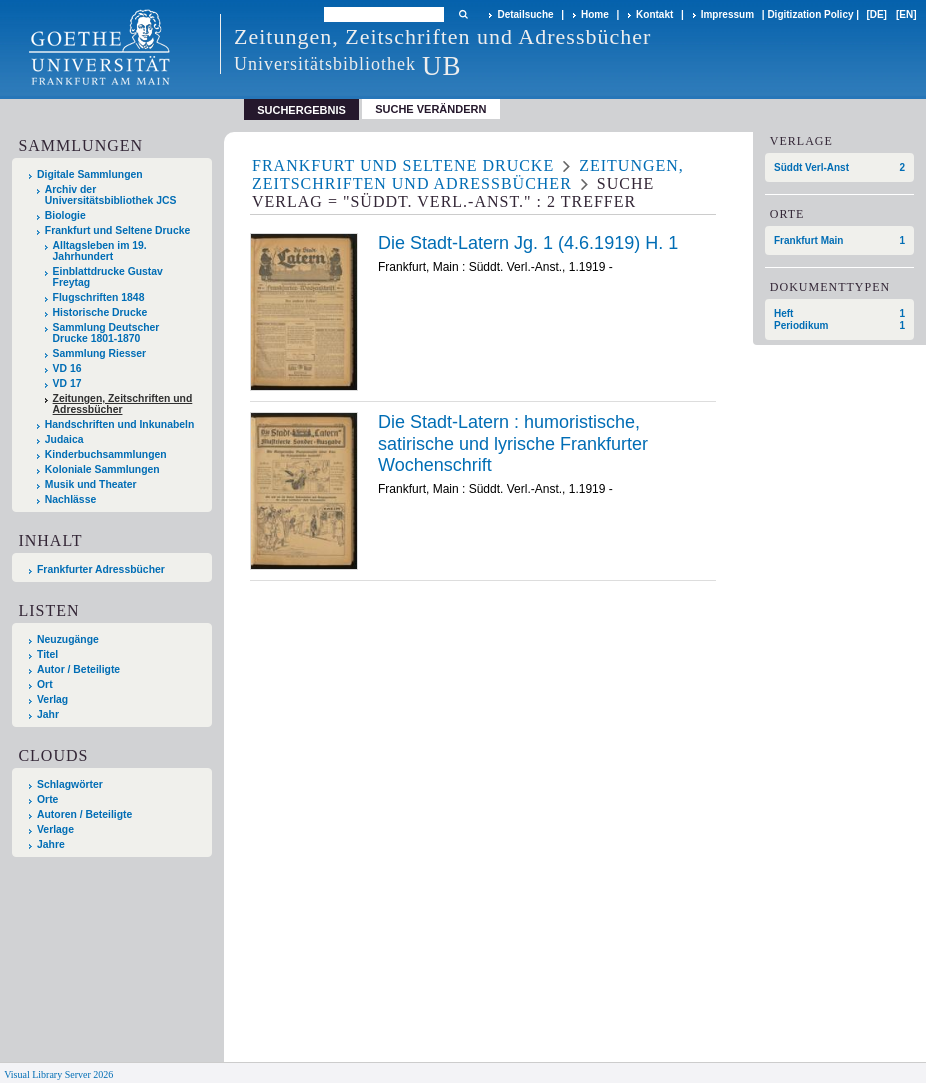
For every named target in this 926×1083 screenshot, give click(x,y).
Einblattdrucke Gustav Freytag (108, 277)
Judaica (64, 439)
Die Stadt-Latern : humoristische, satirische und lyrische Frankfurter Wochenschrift (513, 443)
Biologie (65, 215)
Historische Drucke (100, 312)
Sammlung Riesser (100, 353)
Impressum (727, 14)
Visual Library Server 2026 (58, 1074)
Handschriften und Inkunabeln (120, 424)
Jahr (48, 714)
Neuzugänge (68, 639)
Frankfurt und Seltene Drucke (118, 230)
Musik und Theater (91, 484)
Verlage (55, 829)
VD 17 (67, 383)
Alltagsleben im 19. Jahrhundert (100, 251)
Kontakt (654, 14)
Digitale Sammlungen (90, 174)
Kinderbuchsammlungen (106, 454)
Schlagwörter (70, 784)
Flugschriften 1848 (99, 297)
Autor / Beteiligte (78, 669)
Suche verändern (430, 109)
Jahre (51, 844)
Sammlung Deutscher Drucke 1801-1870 (106, 333)
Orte (47, 799)
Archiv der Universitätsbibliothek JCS (111, 195)
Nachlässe (70, 499)
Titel (47, 654)
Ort (45, 684)
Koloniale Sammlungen (102, 469)
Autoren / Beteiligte (84, 814)
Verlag (52, 699)
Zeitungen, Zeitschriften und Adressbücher (123, 404)
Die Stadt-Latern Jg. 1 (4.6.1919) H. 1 (528, 243)
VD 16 (67, 368)
